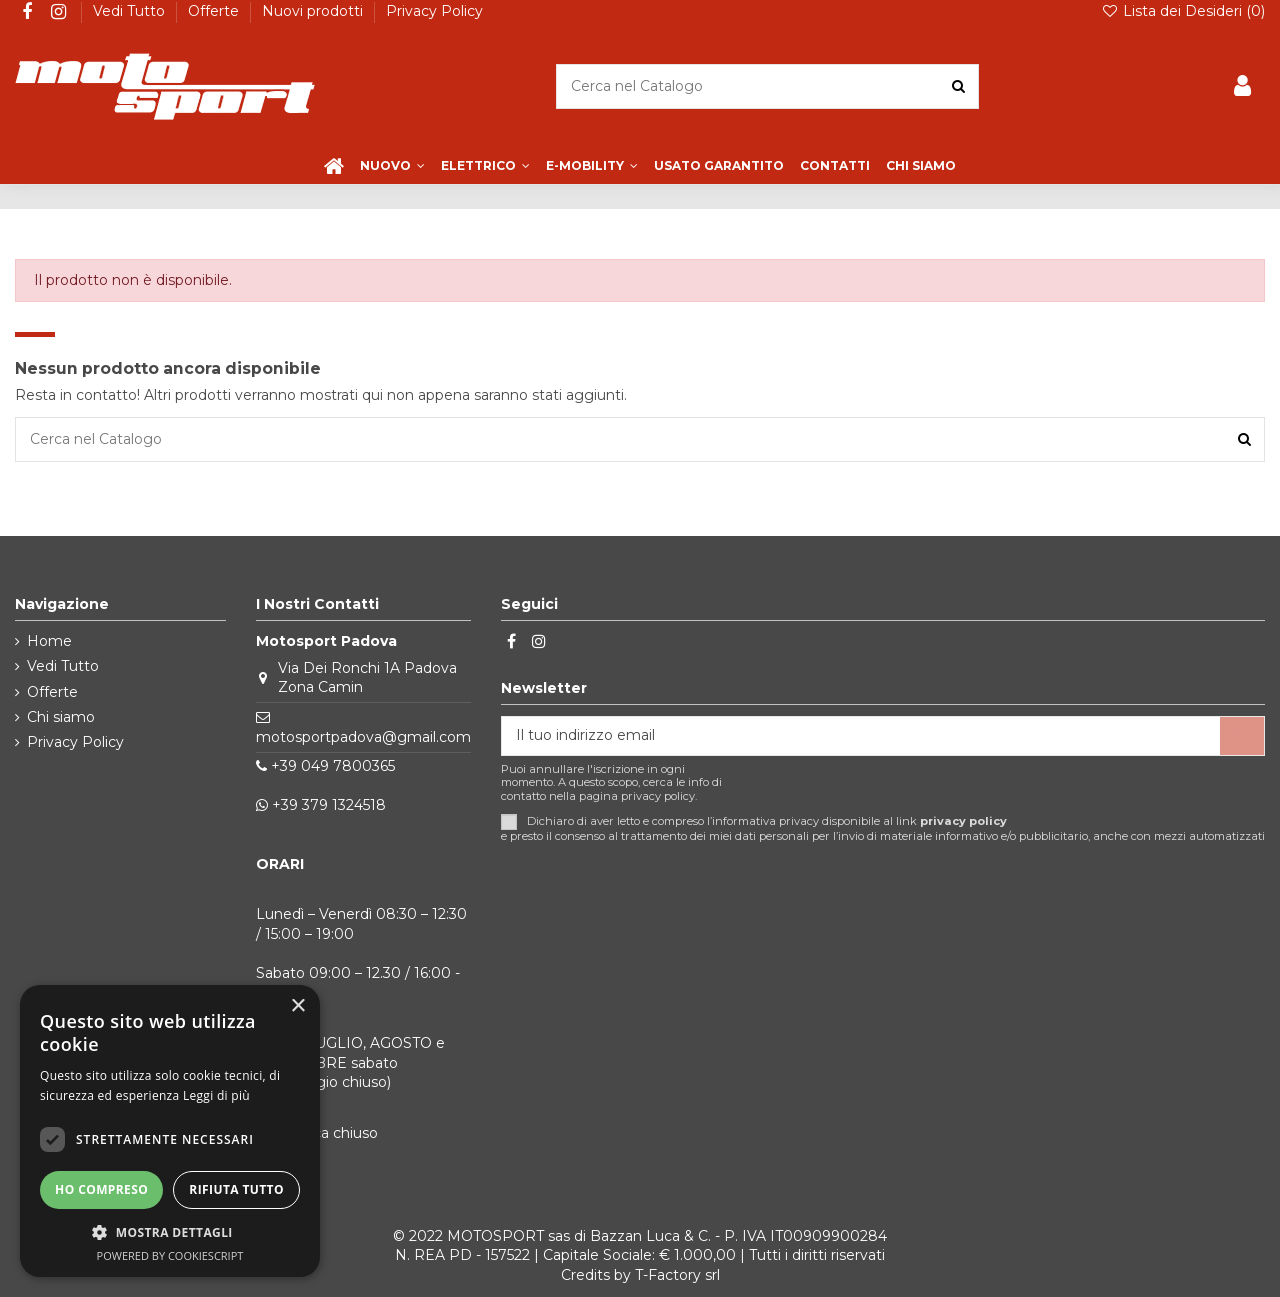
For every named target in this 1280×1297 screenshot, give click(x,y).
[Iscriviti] (1242, 736)
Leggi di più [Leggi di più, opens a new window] (216, 1095)
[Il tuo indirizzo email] (861, 736)
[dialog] (170, 1131)
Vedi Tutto (131, 11)
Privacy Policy (434, 11)
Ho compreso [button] (101, 1189)
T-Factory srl (677, 1275)
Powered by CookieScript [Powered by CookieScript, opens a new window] (170, 1255)
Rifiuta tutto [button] (236, 1189)
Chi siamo (61, 717)
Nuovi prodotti (314, 11)
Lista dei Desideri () (1183, 11)
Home (49, 641)
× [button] (297, 1006)
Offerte (215, 11)
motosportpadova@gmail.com (363, 737)
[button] (170, 1232)
